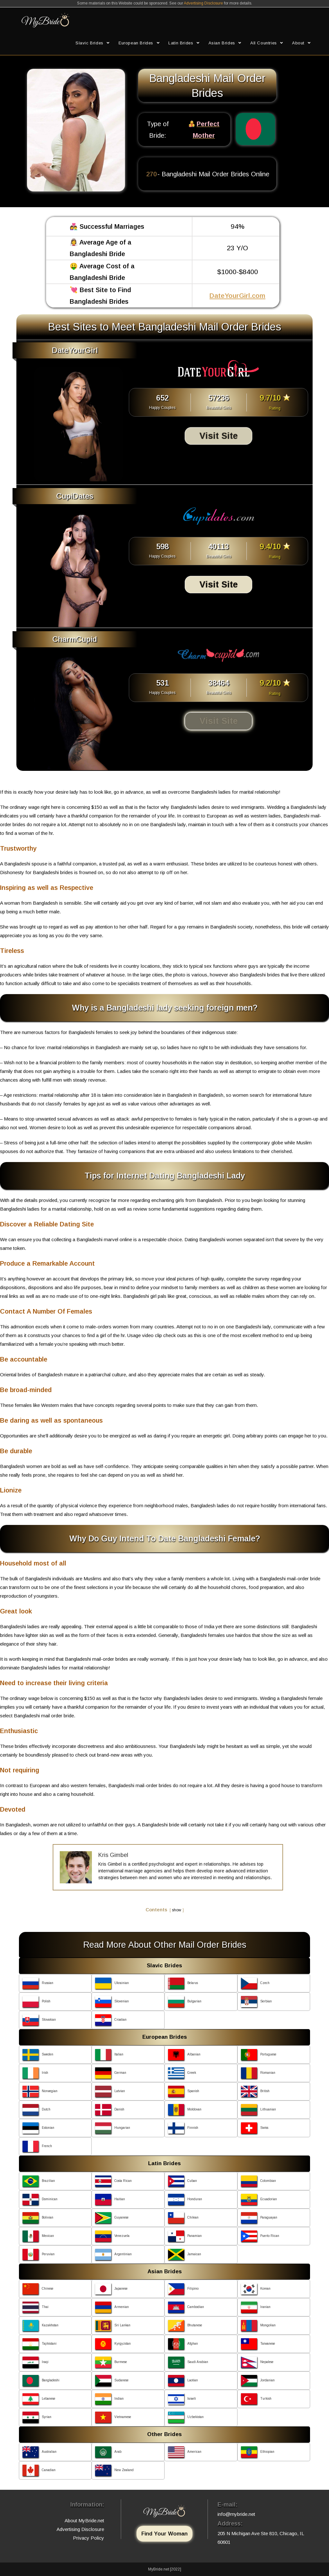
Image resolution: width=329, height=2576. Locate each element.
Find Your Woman (164, 2534)
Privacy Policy (88, 2538)
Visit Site (219, 436)
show (176, 1910)
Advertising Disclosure (203, 3)
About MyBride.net (84, 2520)
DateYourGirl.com (237, 295)
